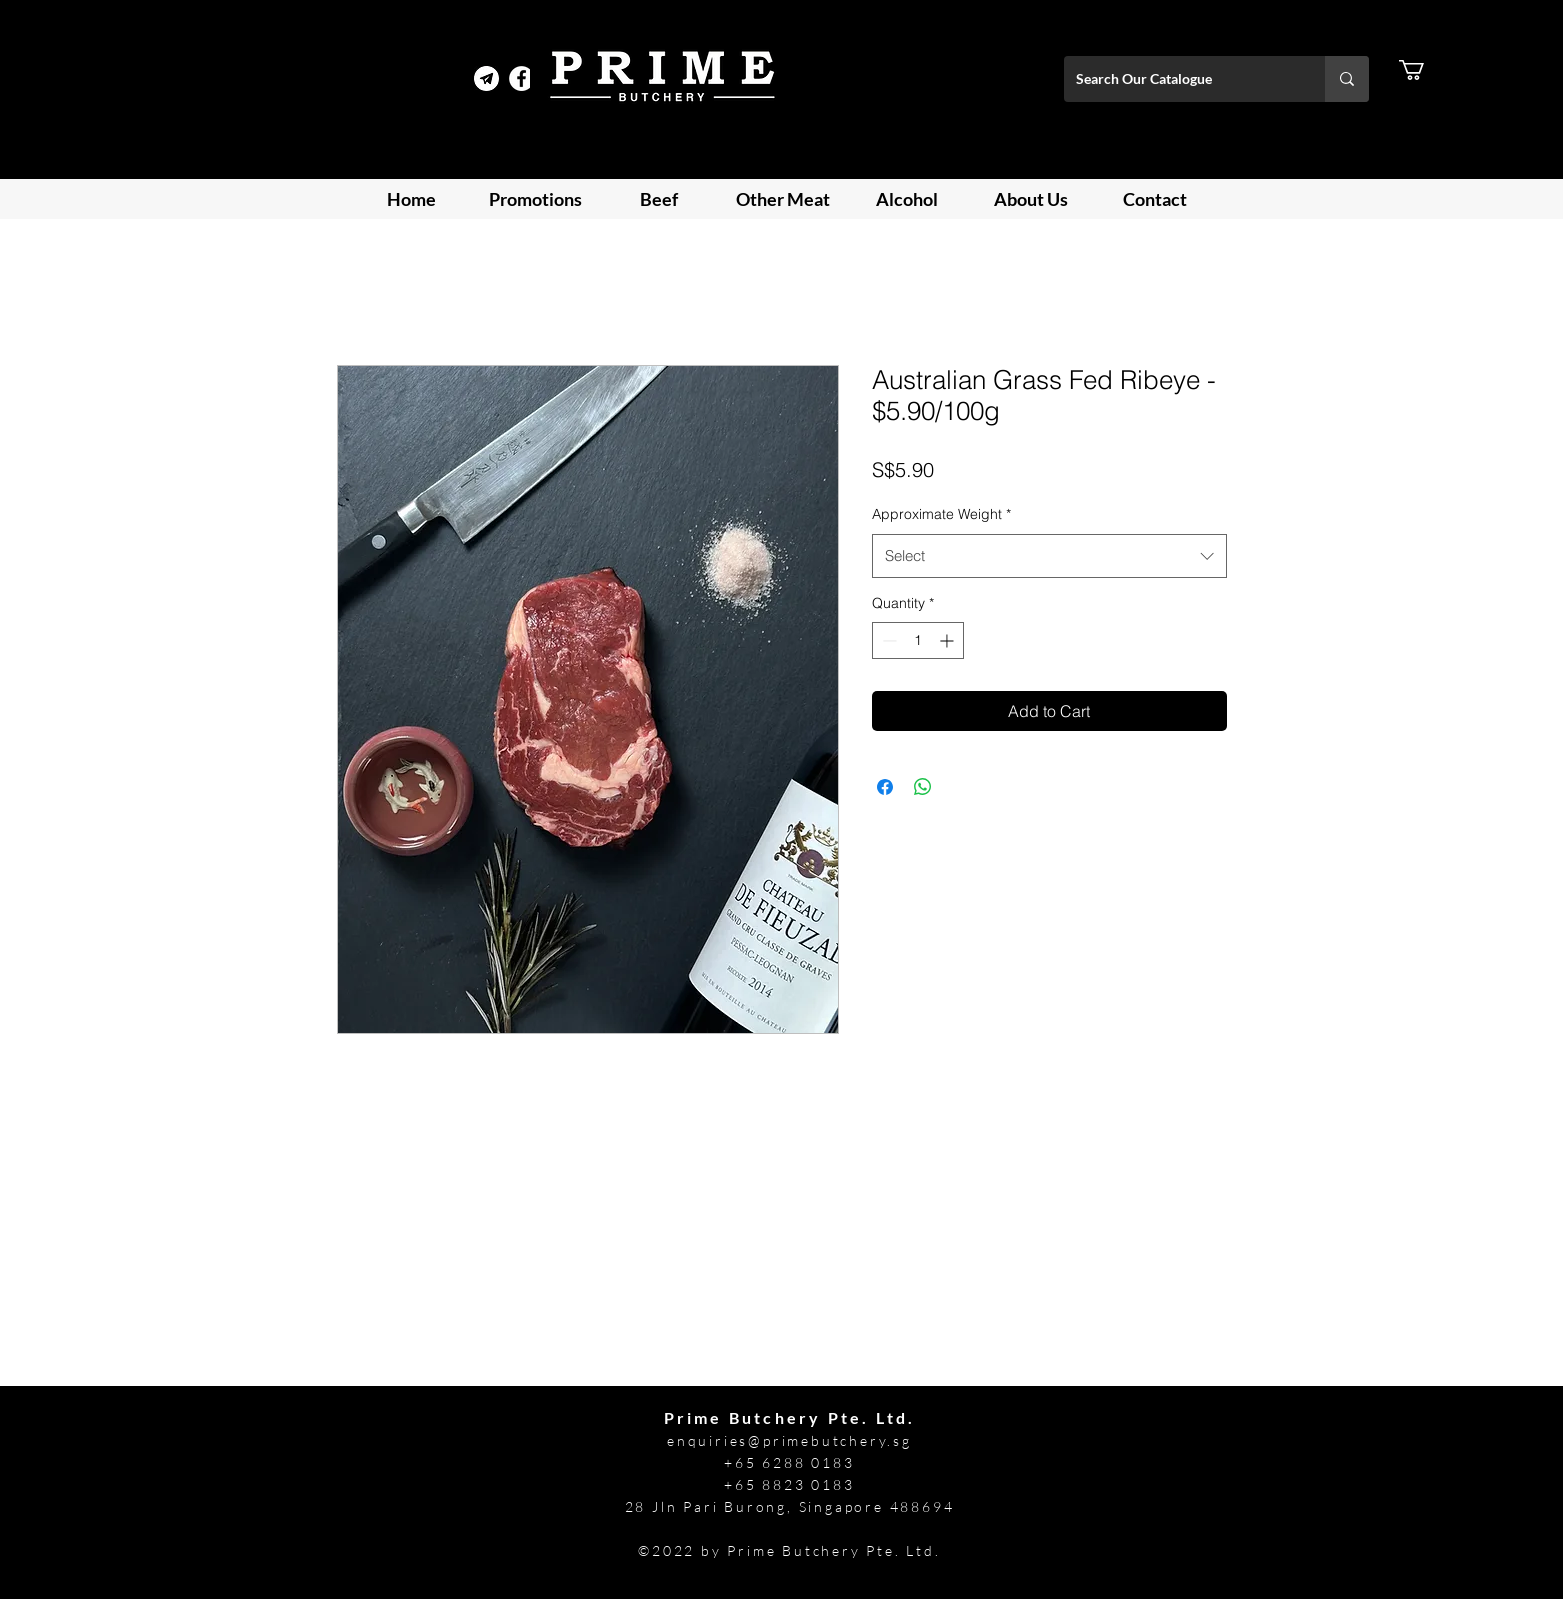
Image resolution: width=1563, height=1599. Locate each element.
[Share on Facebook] (885, 787)
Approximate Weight (941, 514)
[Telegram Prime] (486, 78)
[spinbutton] (918, 640)
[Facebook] (521, 78)
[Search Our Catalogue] (1179, 79)
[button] (1423, 70)
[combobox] (1049, 556)
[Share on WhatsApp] (923, 787)
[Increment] (948, 640)
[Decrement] (887, 640)
